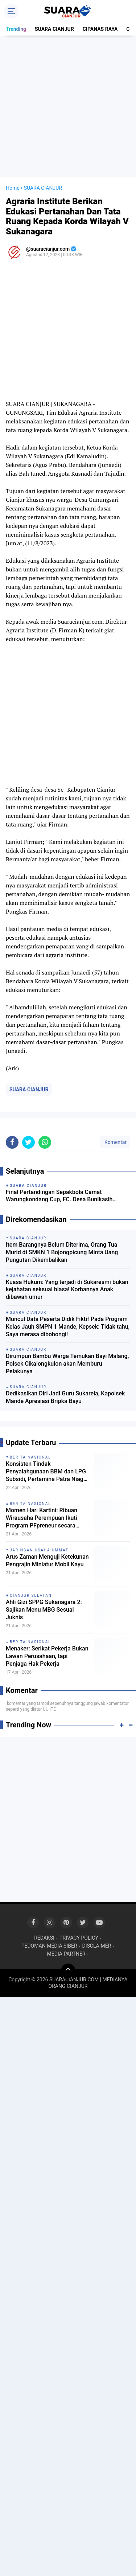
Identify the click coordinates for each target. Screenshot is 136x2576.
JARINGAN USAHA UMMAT (39, 1550)
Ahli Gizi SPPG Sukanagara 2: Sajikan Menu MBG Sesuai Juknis (44, 1610)
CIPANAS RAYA (100, 29)
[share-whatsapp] (44, 1142)
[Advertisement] (68, 106)
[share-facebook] (12, 1142)
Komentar (115, 1142)
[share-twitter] (28, 1142)
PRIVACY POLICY (78, 1938)
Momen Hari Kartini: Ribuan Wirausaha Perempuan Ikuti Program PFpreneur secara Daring (41, 1518)
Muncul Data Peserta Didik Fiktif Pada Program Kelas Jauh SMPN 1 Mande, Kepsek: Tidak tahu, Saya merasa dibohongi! (67, 1327)
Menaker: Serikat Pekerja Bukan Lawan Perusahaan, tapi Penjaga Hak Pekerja (47, 1656)
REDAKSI (44, 1938)
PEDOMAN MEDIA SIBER (49, 1946)
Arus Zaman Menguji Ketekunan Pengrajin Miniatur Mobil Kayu (47, 1560)
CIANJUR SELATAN (31, 1595)
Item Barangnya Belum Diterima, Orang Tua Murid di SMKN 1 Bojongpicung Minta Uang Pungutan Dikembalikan (62, 1252)
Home (13, 188)
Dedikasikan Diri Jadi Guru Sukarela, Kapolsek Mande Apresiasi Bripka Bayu (65, 1397)
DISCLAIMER (96, 1946)
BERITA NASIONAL (30, 1457)
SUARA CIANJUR (54, 29)
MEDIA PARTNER (66, 1954)
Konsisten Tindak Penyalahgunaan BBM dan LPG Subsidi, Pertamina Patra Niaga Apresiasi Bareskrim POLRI (46, 1471)
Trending (16, 29)
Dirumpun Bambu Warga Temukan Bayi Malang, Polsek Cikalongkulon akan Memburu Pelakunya (67, 1364)
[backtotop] (68, 1971)
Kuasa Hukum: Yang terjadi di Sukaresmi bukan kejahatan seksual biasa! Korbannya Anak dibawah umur (67, 1290)
